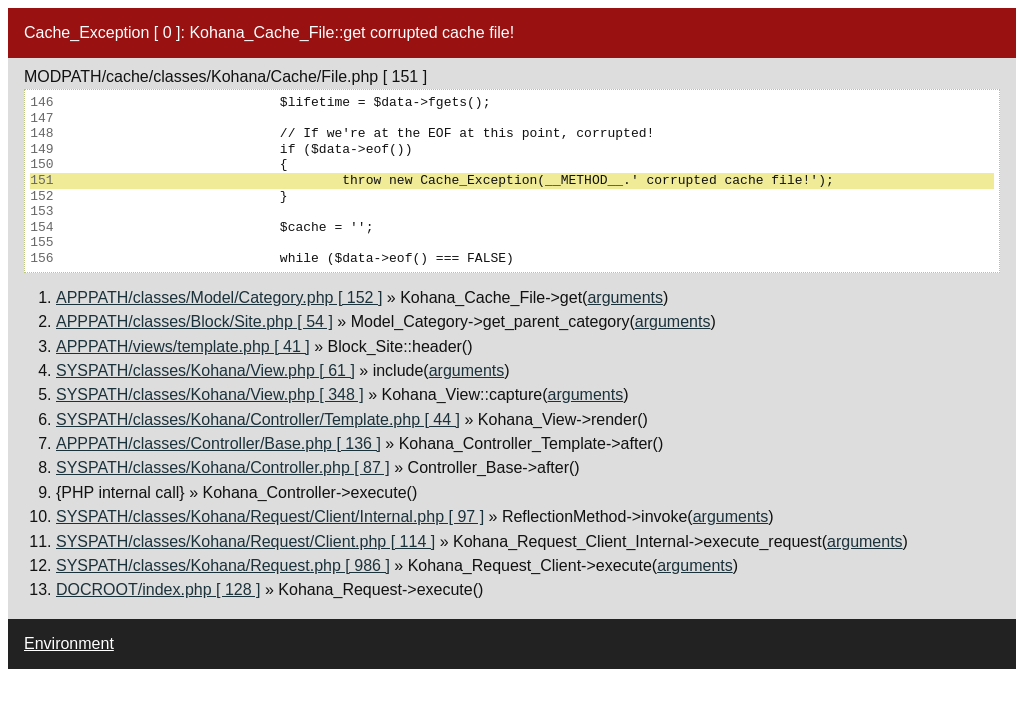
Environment (69, 643)
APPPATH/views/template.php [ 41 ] (183, 346)
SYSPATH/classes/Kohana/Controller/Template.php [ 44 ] (258, 419)
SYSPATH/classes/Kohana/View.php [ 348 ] (210, 394)
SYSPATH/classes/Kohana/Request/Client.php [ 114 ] (245, 541)
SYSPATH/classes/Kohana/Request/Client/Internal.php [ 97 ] (270, 516)
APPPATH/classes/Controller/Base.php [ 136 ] (218, 443)
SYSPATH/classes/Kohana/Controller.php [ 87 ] (223, 467)
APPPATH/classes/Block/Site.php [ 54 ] (194, 321)
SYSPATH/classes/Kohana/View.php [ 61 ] (205, 370)
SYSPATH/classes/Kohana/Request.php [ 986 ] (223, 565)
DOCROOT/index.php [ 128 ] (158, 589)
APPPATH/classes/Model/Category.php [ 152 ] (219, 297)
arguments (625, 297)
